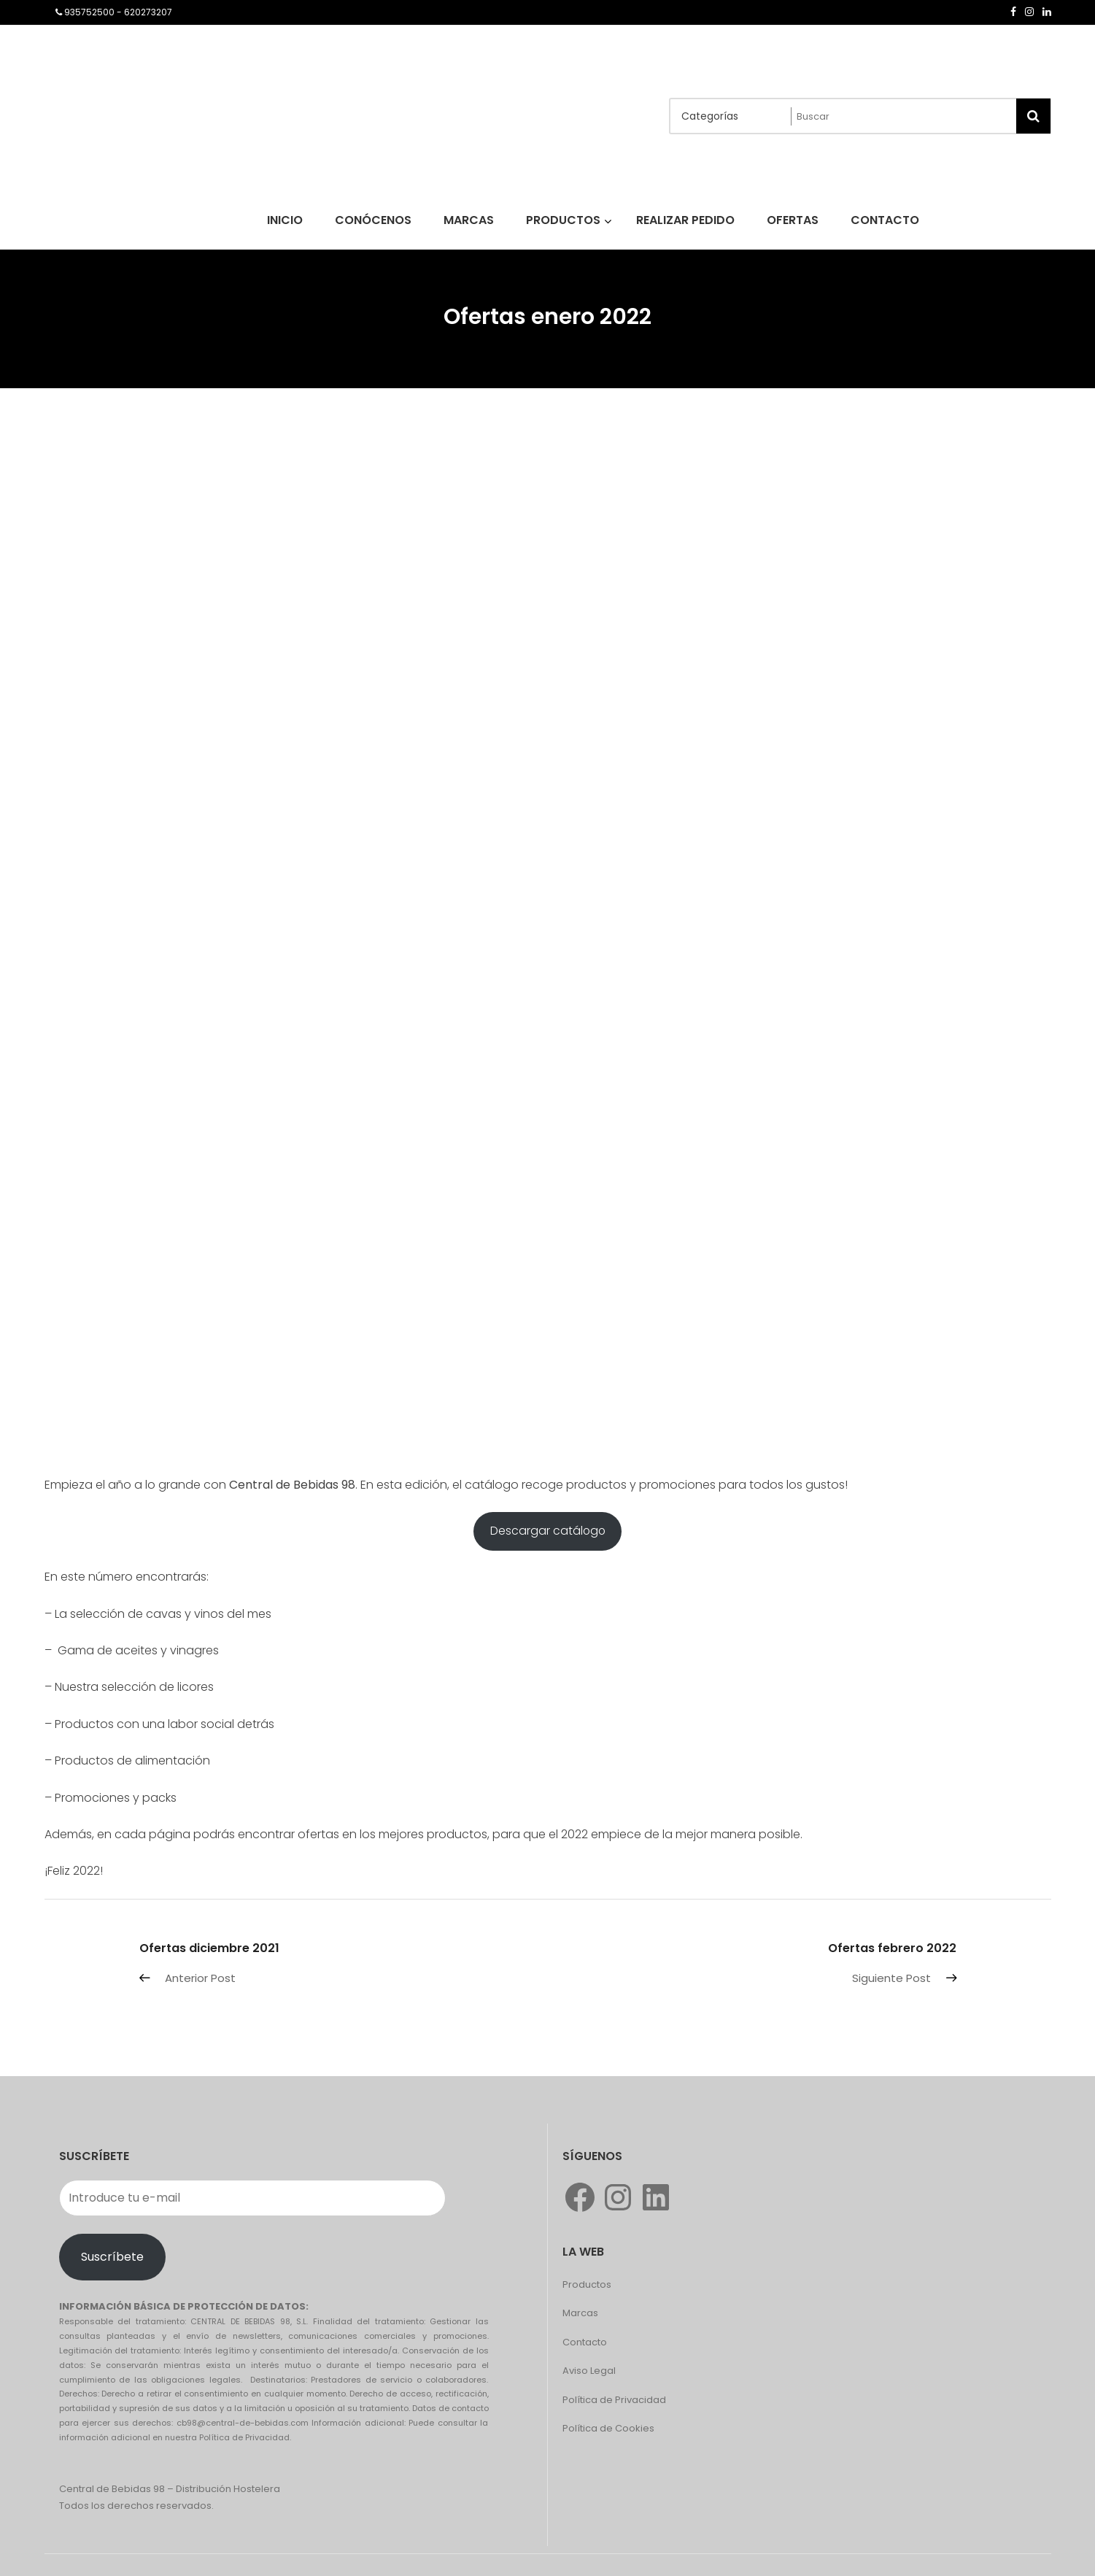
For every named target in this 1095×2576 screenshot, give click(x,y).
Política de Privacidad (614, 2400)
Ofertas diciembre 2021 (209, 1948)
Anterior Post (200, 1978)
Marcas (580, 2313)
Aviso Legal (589, 2371)
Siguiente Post (891, 1978)
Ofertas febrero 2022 (892, 1948)
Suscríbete (112, 2256)
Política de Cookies (608, 2428)
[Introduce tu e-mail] (252, 2198)
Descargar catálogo (547, 1530)
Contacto (584, 2342)
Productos (586, 2284)
